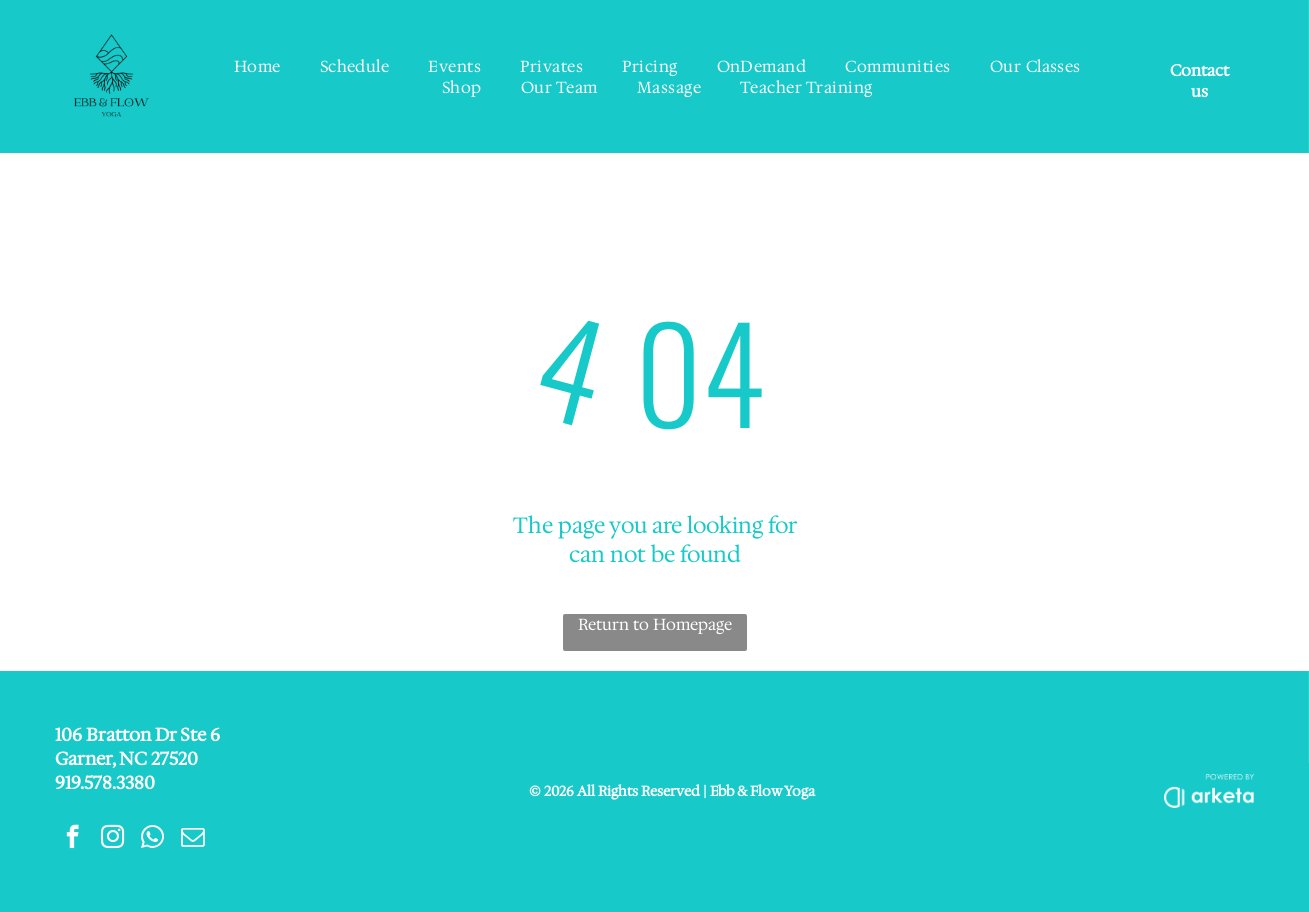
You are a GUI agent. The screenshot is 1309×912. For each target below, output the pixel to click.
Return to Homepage (655, 624)
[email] (192, 839)
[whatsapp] (152, 839)
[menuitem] (258, 66)
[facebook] (72, 839)
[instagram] (112, 839)
